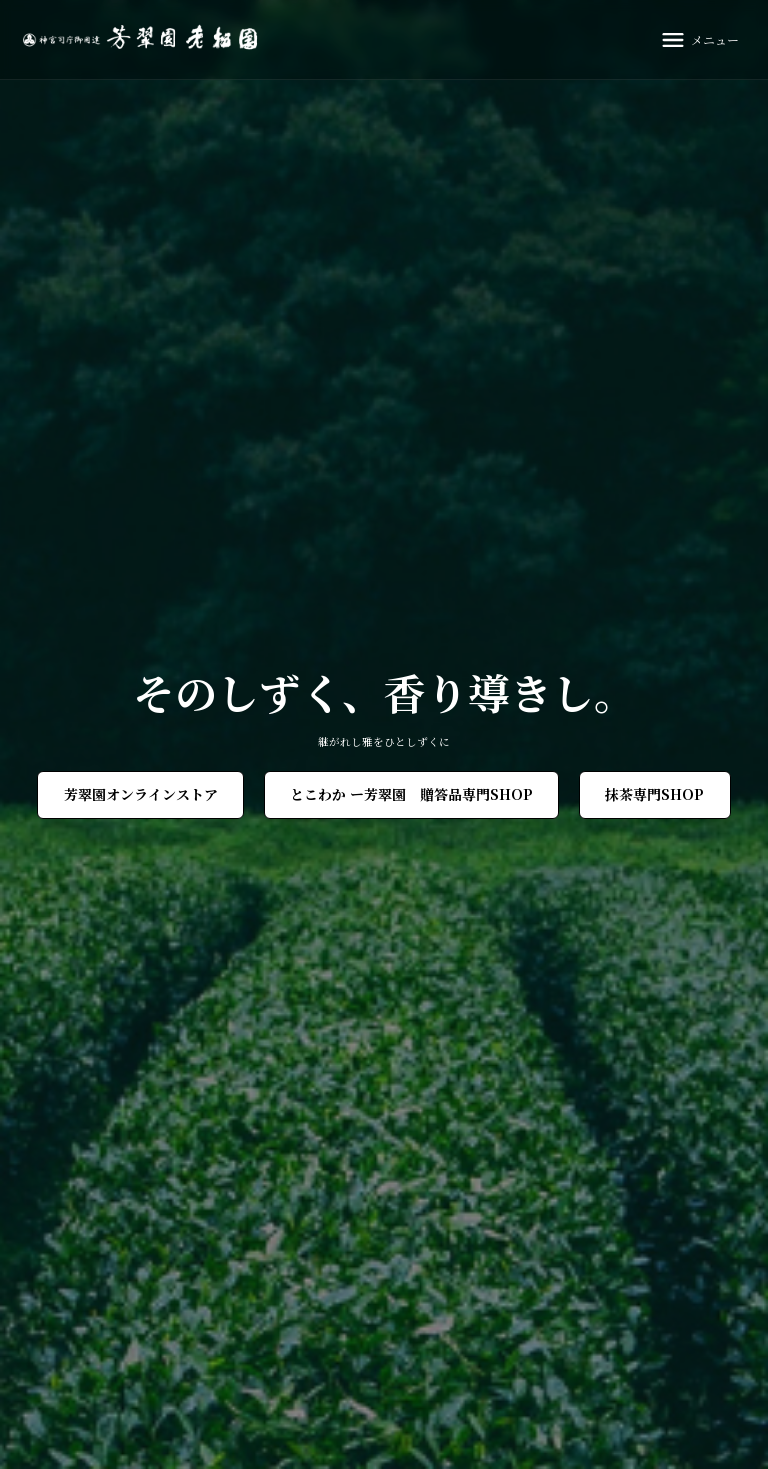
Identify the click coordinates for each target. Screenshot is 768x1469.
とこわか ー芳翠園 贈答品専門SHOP (411, 794)
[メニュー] (699, 40)
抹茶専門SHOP (654, 794)
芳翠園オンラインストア (141, 794)
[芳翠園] (145, 39)
